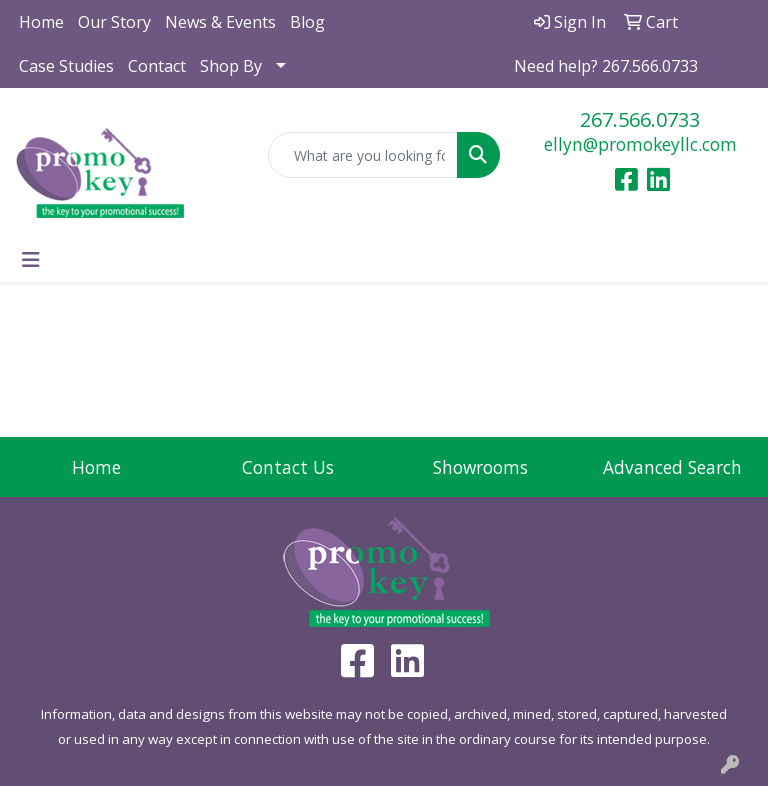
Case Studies (66, 66)
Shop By (231, 66)
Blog (307, 22)
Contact (157, 66)
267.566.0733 (640, 119)
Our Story (114, 22)
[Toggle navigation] (31, 260)
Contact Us (288, 467)
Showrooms (480, 467)
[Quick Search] (363, 155)
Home (41, 22)
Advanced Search (672, 467)
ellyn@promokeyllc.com (640, 144)
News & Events (220, 22)
